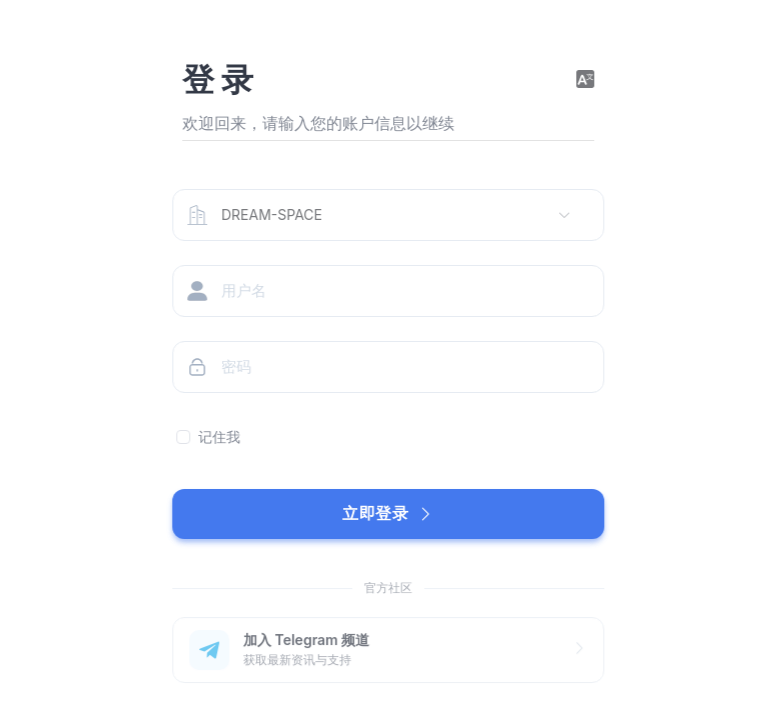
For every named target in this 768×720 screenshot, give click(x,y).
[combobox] (391, 215)
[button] (590, 80)
